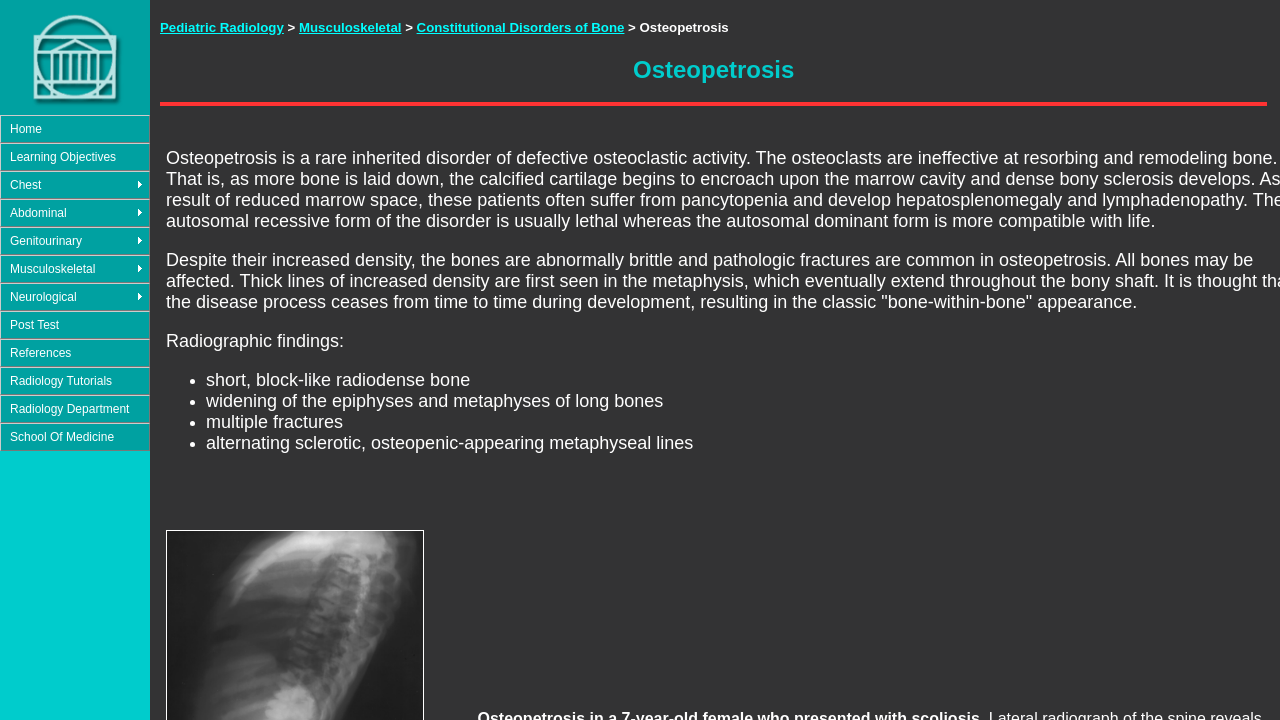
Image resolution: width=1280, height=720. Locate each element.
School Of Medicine (62, 437)
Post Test (34, 325)
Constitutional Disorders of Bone (521, 27)
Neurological (43, 297)
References (40, 353)
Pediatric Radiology (222, 27)
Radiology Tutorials (61, 381)
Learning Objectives (63, 157)
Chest (25, 185)
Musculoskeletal (52, 269)
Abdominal (38, 213)
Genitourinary (46, 241)
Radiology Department (69, 409)
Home (26, 129)
